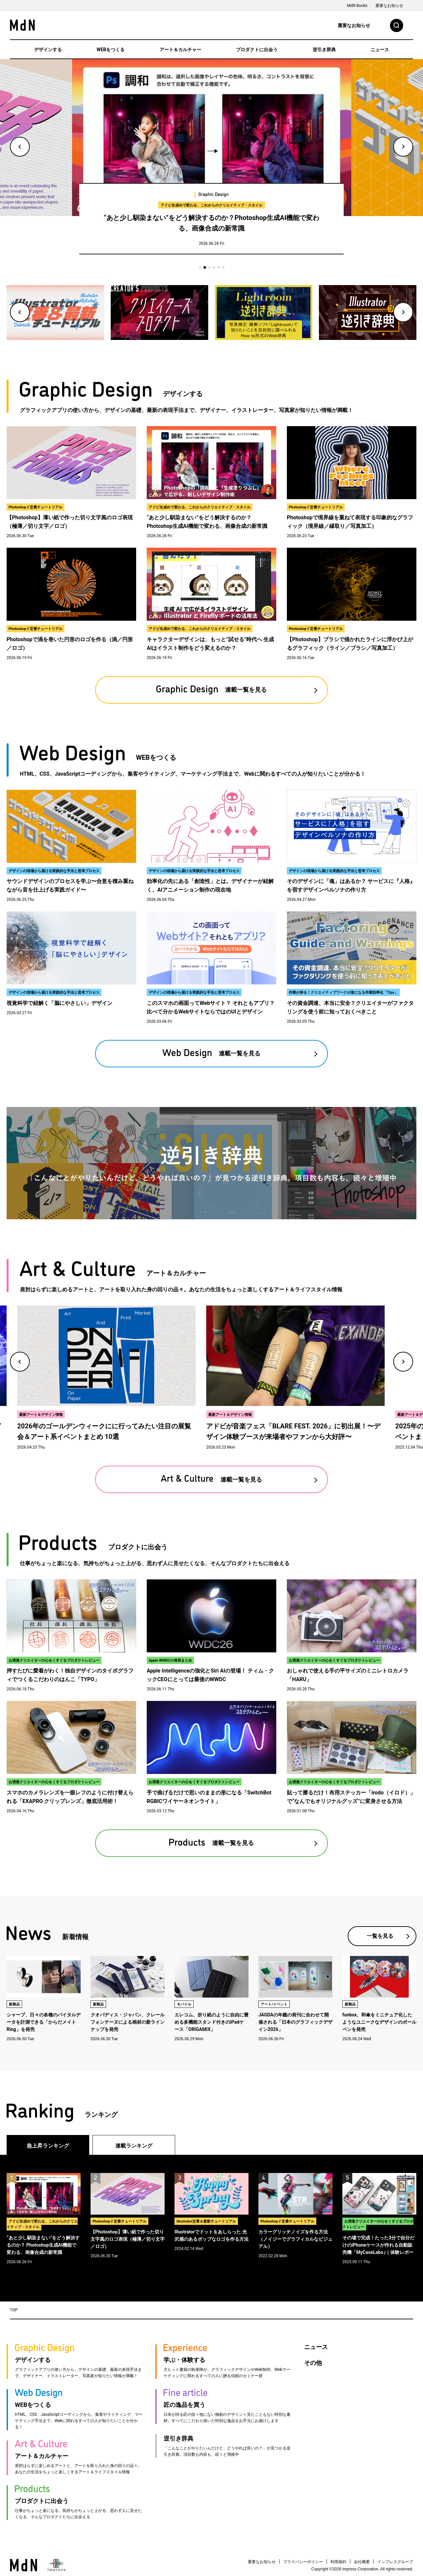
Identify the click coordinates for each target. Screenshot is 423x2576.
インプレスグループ (395, 2561)
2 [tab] (205, 267)
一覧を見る (380, 1936)
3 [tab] (209, 267)
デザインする (48, 49)
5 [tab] (218, 267)
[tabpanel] (211, 160)
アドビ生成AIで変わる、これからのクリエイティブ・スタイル (211, 205)
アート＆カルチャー (180, 49)
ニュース (379, 49)
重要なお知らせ (389, 5)
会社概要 (362, 2561)
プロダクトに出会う (257, 49)
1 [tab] (200, 267)
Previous (20, 147)
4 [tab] (214, 267)
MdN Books (357, 5)
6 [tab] (223, 267)
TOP (14, 2310)
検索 (396, 25)
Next (403, 147)
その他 (313, 2362)
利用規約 (338, 2561)
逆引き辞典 (324, 49)
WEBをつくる (110, 49)
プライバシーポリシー (303, 2561)
